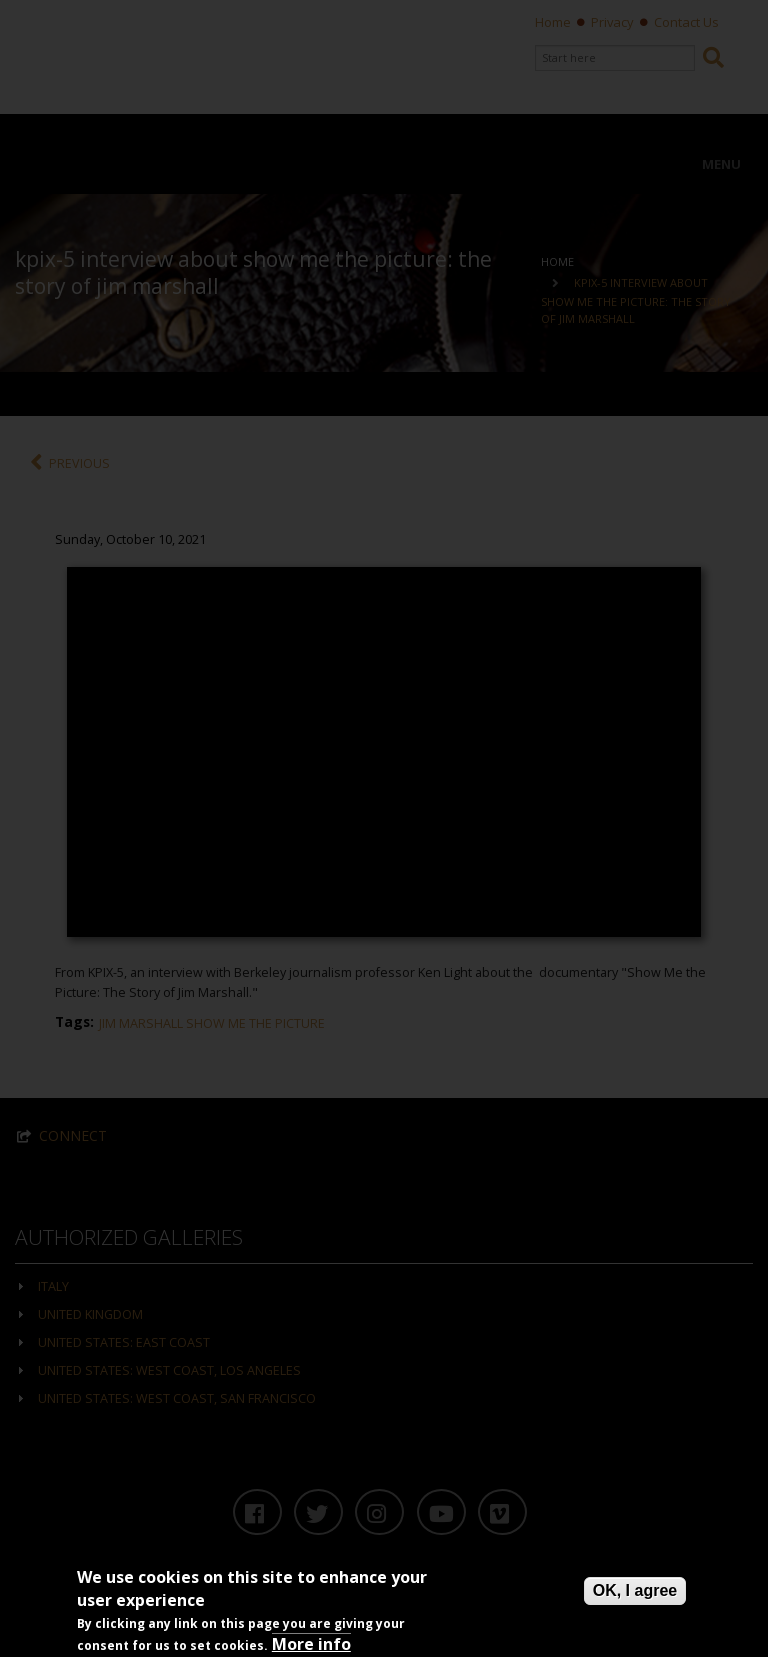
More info (311, 1644)
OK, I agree (635, 1590)
